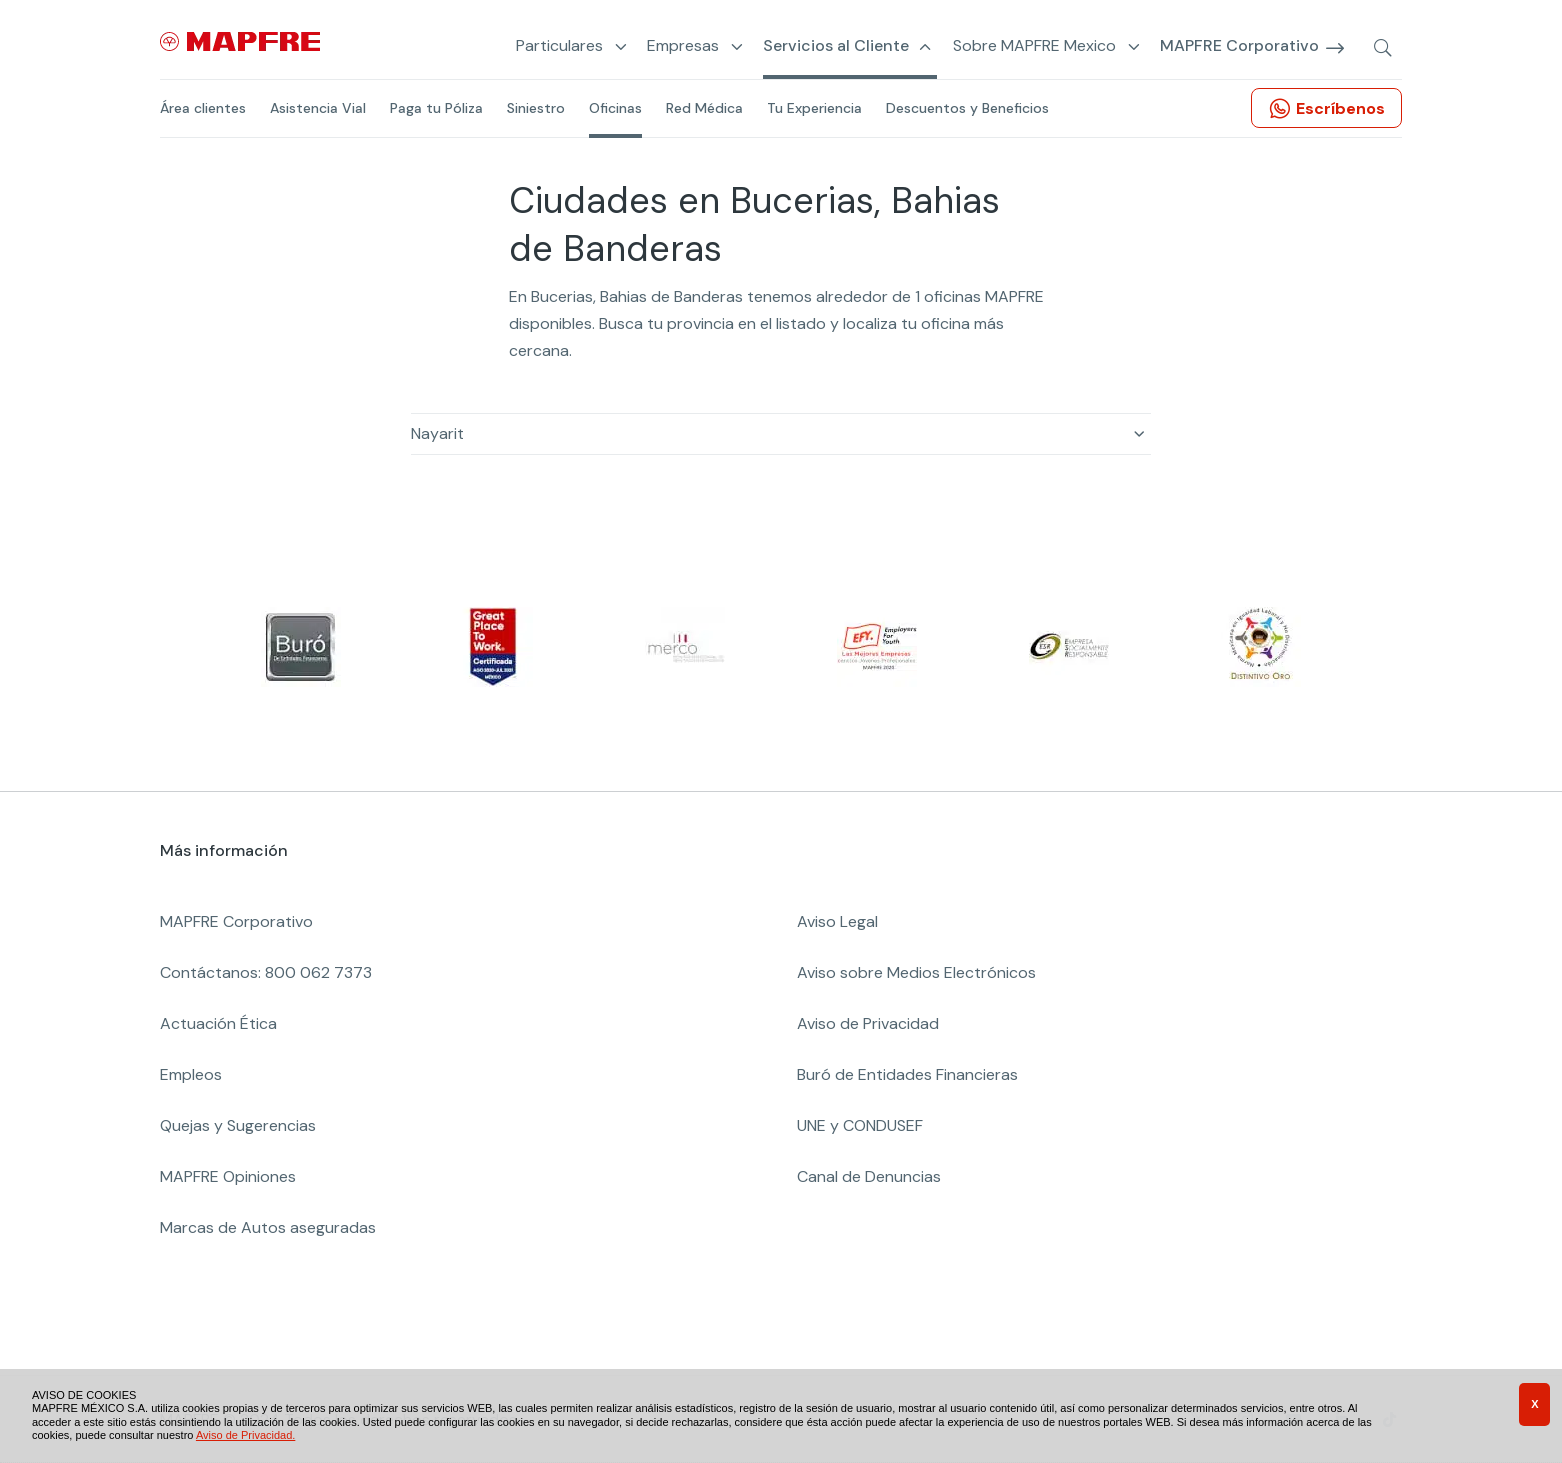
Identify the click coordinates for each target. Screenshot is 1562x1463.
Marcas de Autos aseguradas (268, 1227)
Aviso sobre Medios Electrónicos (916, 972)
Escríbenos (1340, 108)
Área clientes (203, 108)
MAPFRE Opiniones (228, 1176)
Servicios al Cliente (836, 46)
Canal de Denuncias (869, 1176)
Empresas (683, 46)
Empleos (191, 1074)
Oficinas (615, 108)
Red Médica (704, 108)
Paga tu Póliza (436, 108)
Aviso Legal (837, 921)
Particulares (559, 46)
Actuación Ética (218, 1023)
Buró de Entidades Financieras (907, 1074)
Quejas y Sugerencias (238, 1125)
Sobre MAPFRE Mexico (1034, 46)
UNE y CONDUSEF (860, 1125)
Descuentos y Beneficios (967, 108)
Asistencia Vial (318, 108)
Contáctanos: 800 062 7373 (266, 972)
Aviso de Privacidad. (245, 1435)
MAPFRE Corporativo (1239, 46)
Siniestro (536, 108)
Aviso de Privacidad (868, 1023)
